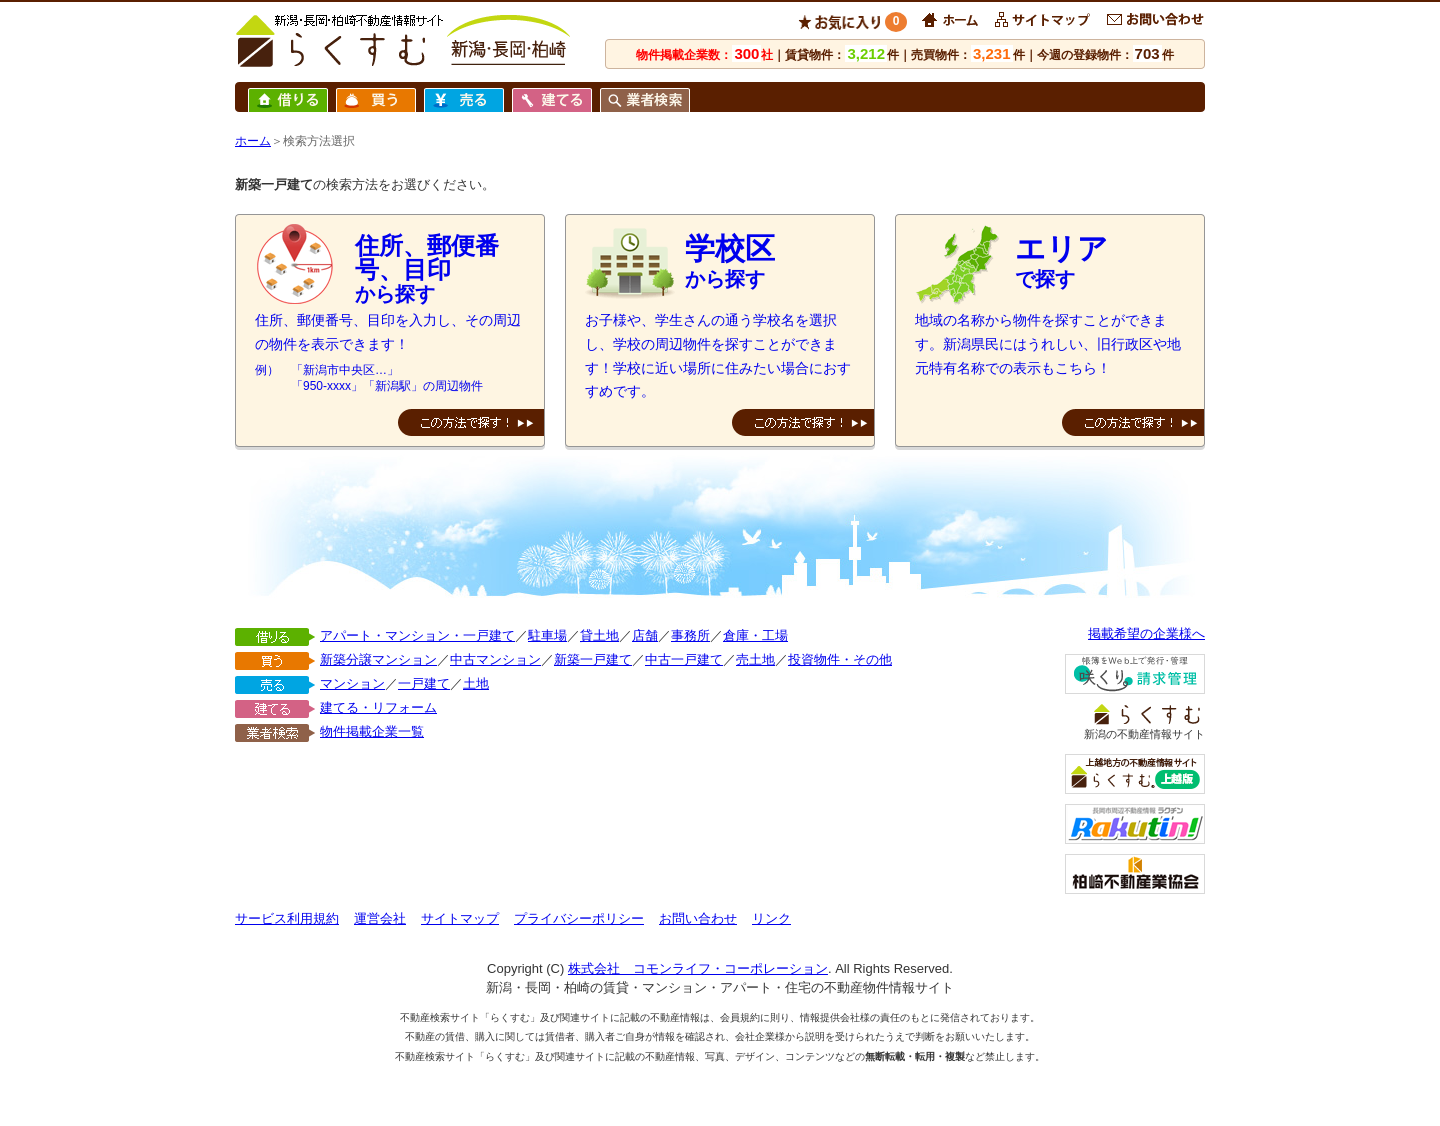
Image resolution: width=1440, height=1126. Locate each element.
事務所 (690, 635)
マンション (352, 683)
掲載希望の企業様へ (1146, 633)
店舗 (645, 635)
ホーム (253, 141)
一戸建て (424, 683)
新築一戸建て (593, 659)
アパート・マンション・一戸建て (417, 635)
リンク (771, 918)
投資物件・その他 (840, 659)
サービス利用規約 (287, 918)
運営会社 (380, 918)
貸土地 (599, 635)
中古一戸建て (684, 659)
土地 (476, 683)
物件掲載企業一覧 (372, 731)
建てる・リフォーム (378, 707)
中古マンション (495, 659)
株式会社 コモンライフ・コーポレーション (698, 968)
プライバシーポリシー (579, 918)
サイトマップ (460, 918)
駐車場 (547, 635)
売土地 (755, 659)
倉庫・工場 (755, 635)
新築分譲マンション (378, 659)
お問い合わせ (698, 918)
